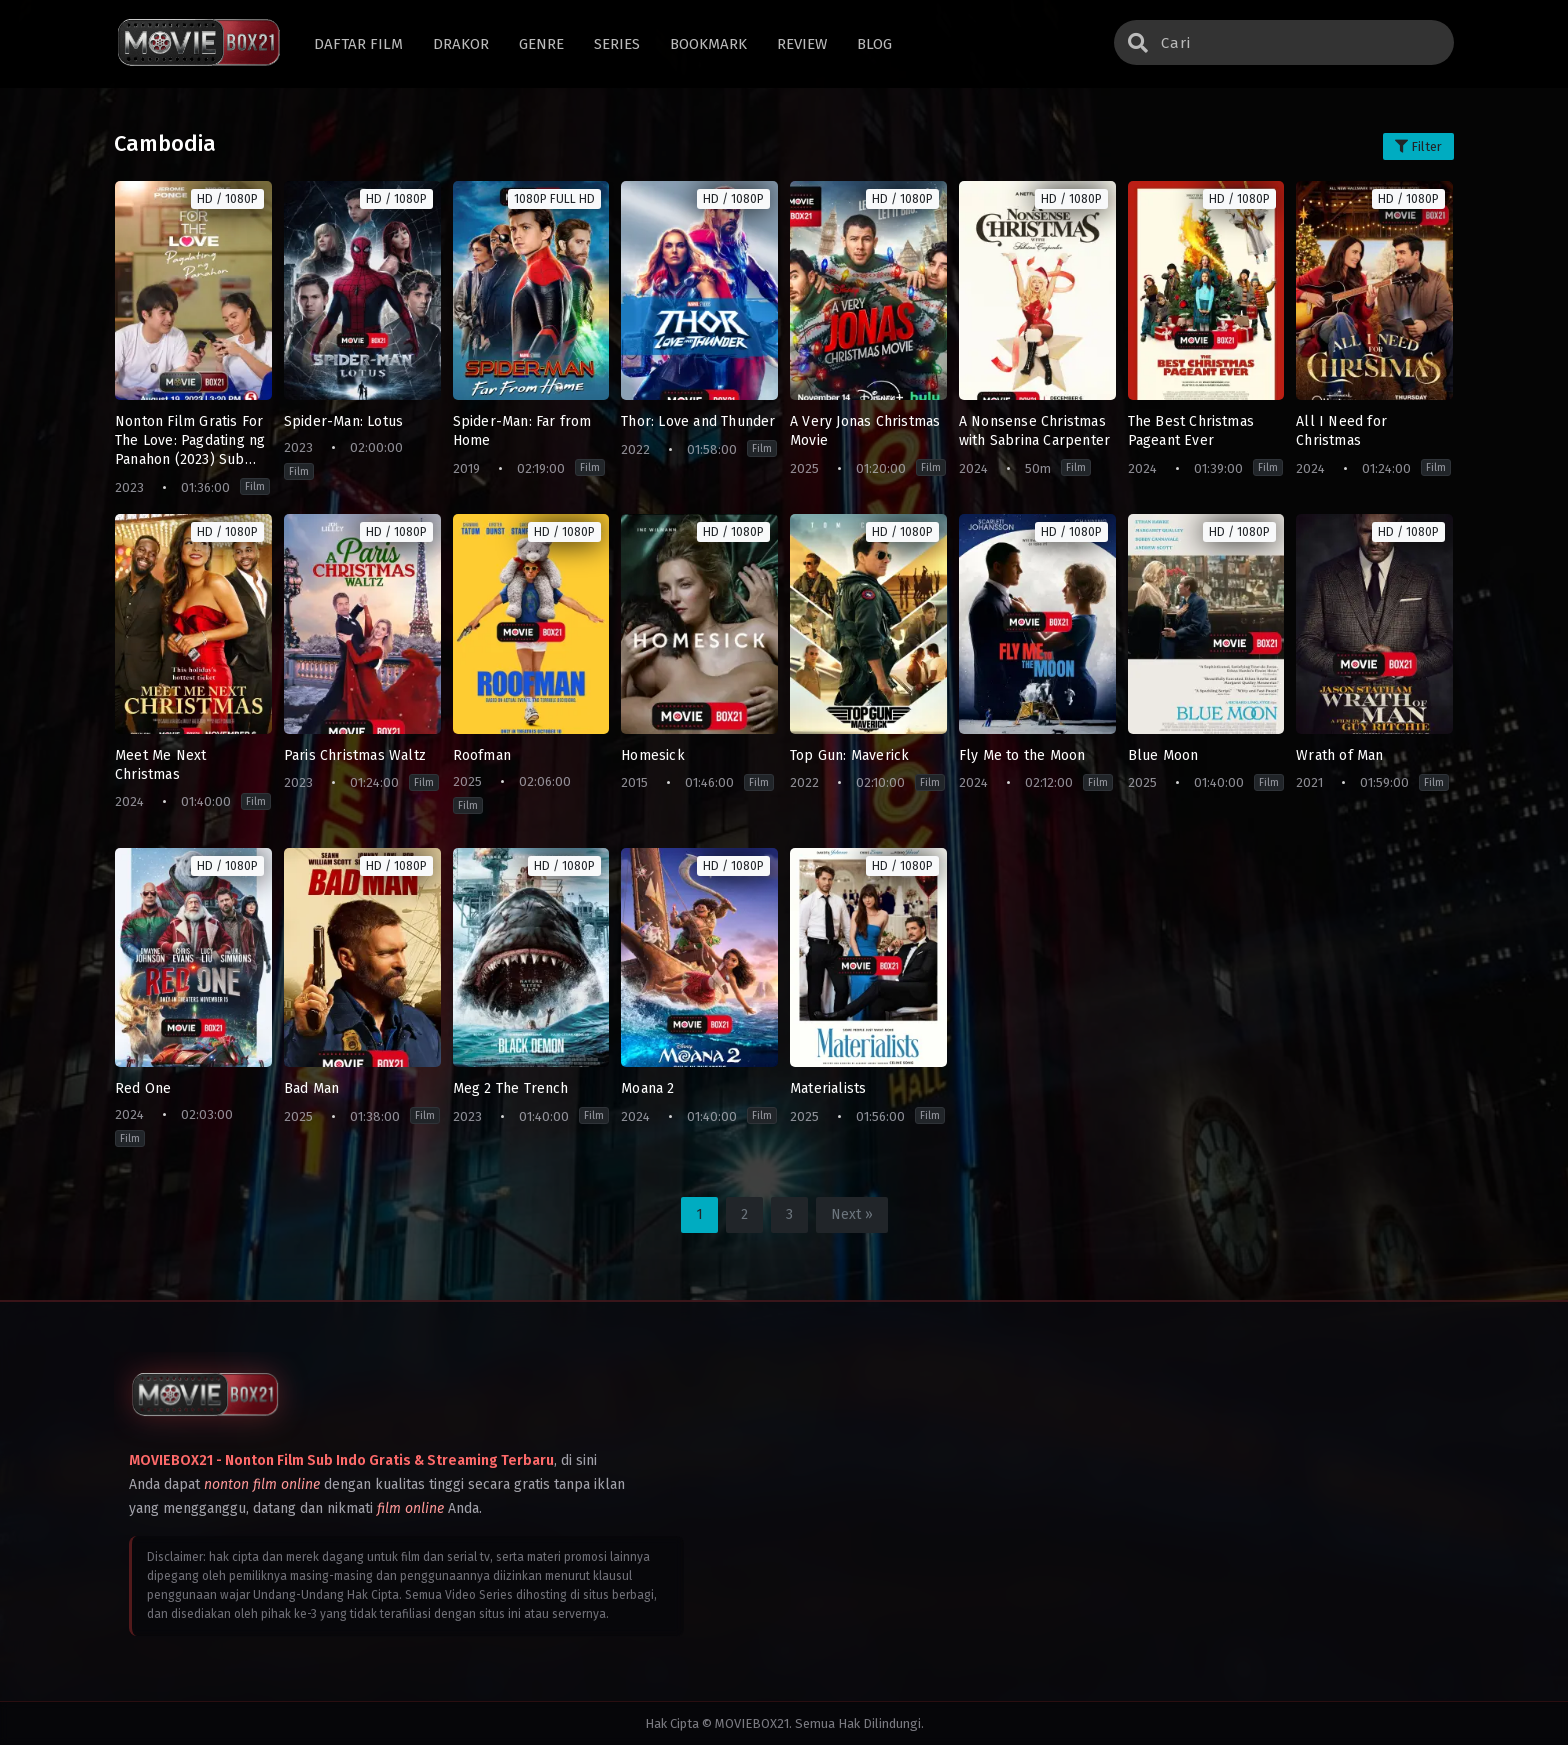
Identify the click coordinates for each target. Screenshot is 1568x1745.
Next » (852, 1214)
